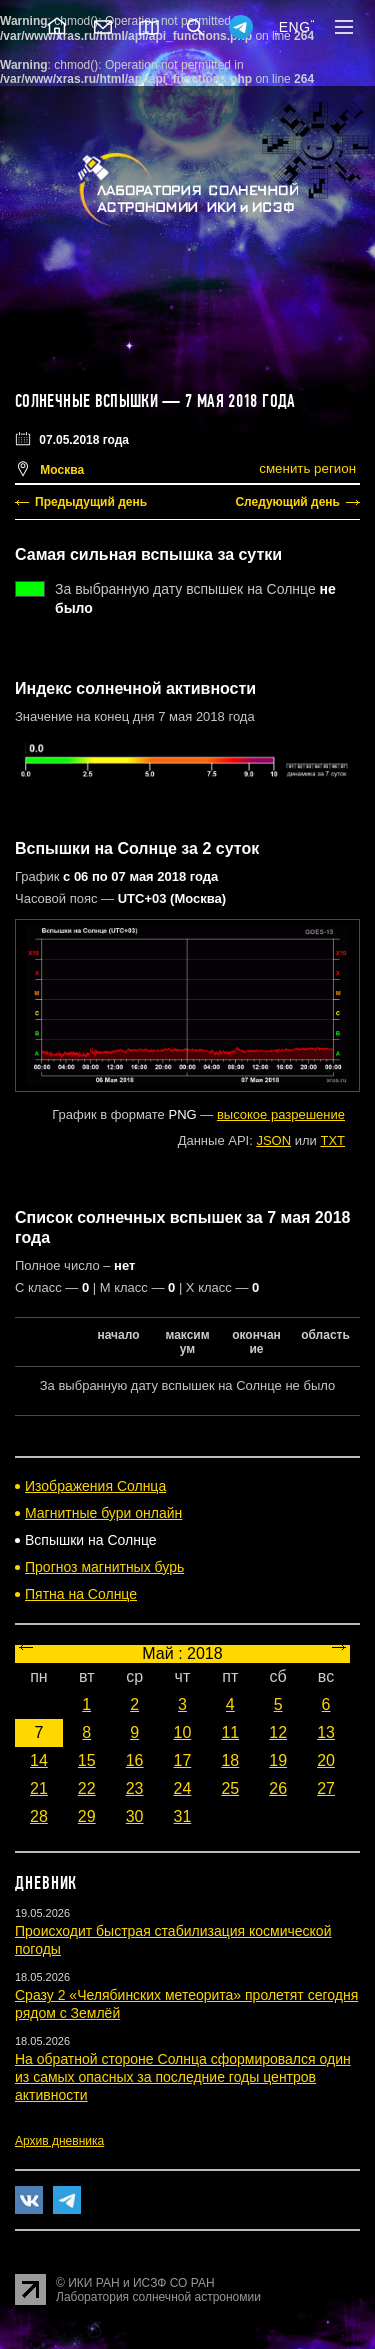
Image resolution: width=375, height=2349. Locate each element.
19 (278, 1760)
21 (39, 1788)
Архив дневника (59, 2141)
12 (278, 1732)
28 (39, 1816)
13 (326, 1732)
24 (183, 1788)
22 (87, 1788)
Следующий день (287, 502)
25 (230, 1788)
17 (183, 1760)
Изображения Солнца (95, 1486)
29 (87, 1816)
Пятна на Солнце (81, 1594)
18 (230, 1760)
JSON (273, 1140)
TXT (332, 1140)
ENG (295, 27)
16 (135, 1760)
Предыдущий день (91, 502)
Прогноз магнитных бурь (104, 1567)
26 (278, 1788)
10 (183, 1732)
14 (39, 1760)
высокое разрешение (281, 1114)
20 (326, 1760)
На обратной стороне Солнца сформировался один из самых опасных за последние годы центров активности (183, 2077)
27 (326, 1788)
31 (183, 1816)
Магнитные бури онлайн (103, 1513)
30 (135, 1816)
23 (135, 1788)
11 (230, 1732)
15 (87, 1760)
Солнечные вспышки (86, 401)
